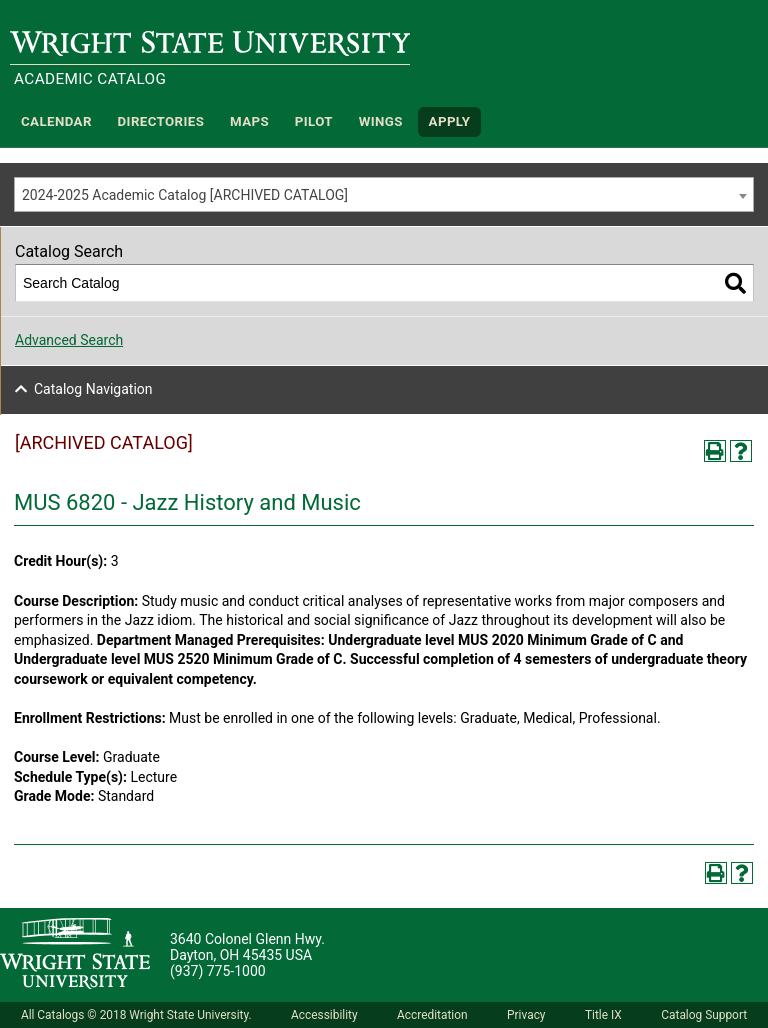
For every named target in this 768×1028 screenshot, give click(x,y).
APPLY (450, 121)
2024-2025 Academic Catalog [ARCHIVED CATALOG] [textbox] (185, 195)
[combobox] (384, 194)
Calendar (56, 121)
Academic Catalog (90, 79)
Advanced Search (69, 340)
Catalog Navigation (93, 389)
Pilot (314, 121)
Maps (249, 121)
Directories (161, 121)
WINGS (381, 121)
